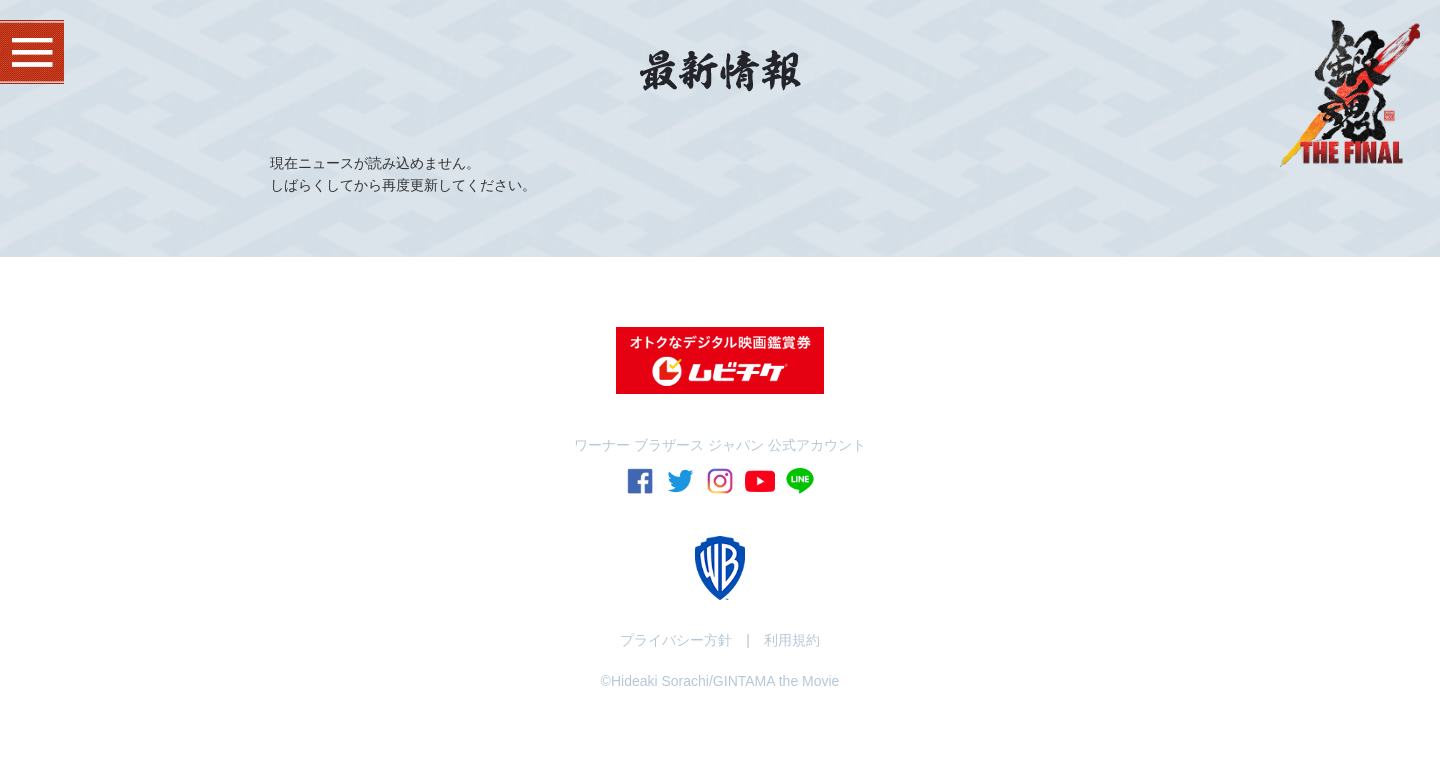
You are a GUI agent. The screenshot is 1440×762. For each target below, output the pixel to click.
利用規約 (792, 640)
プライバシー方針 (676, 640)
